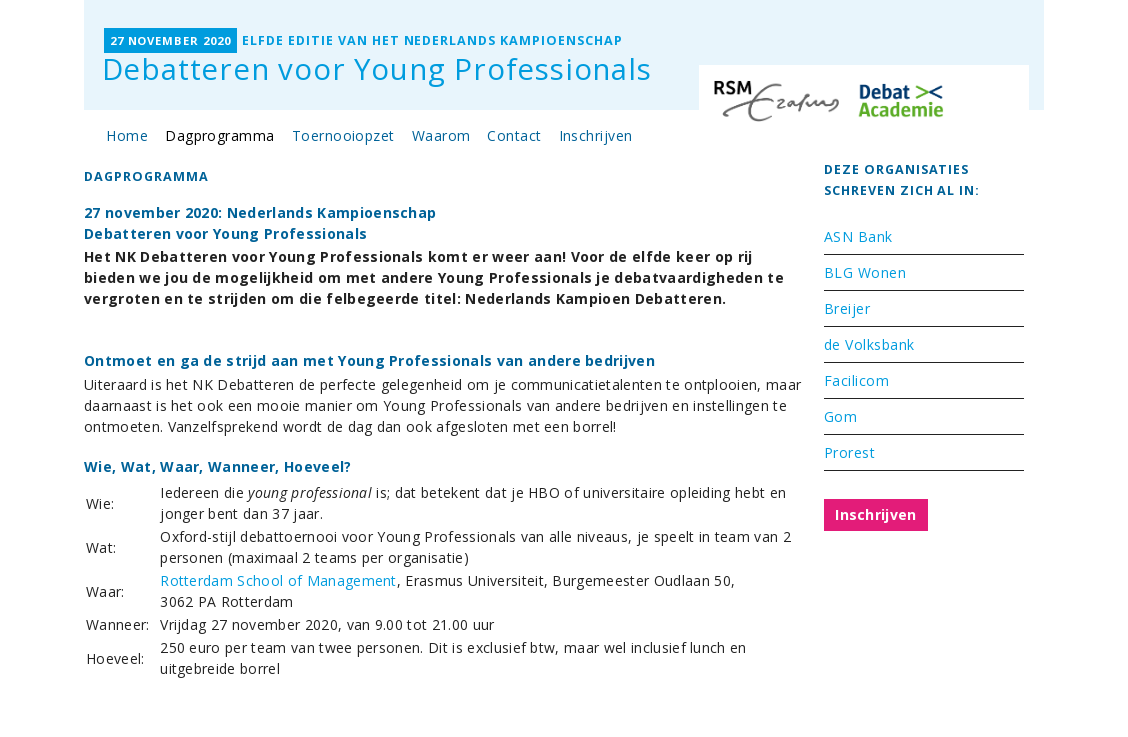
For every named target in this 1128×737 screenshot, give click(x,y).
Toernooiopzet (343, 135)
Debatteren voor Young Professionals (377, 69)
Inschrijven (596, 135)
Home (127, 135)
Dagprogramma (220, 135)
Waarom (441, 135)
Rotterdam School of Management (278, 580)
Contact (514, 135)
